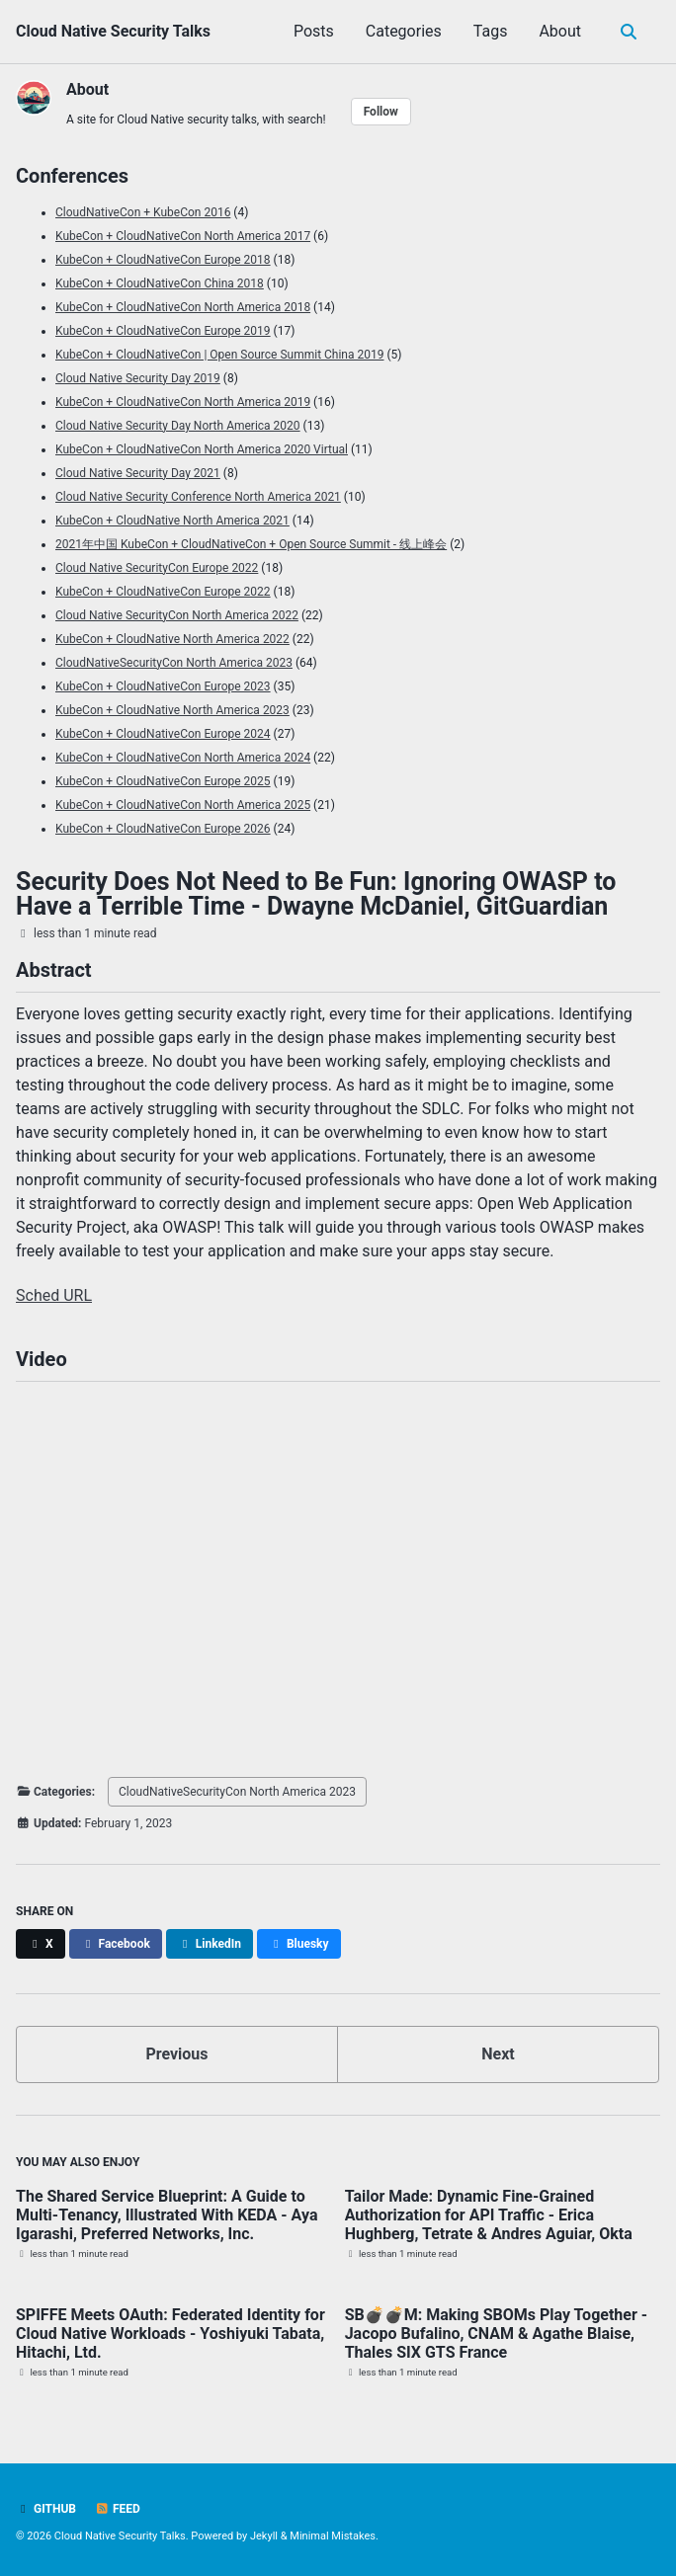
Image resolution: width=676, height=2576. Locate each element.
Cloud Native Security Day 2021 (137, 473)
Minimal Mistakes (333, 2536)
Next (497, 2054)
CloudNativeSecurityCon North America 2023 (174, 663)
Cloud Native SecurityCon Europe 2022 (156, 568)
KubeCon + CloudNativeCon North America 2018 (182, 307)
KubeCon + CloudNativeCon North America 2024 (182, 758)
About (560, 31)
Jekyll (264, 2536)
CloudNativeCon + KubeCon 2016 (142, 212)
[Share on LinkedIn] (209, 1944)
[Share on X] (40, 1944)
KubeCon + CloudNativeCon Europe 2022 (163, 592)
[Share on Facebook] (115, 1944)
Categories (404, 31)
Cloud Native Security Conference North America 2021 (198, 497)
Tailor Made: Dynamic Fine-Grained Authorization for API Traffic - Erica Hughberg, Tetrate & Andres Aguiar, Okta (489, 2215)
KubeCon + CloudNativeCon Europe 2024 (163, 734)
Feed (117, 2509)
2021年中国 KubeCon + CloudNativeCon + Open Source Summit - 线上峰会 (251, 544)
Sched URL (54, 1295)
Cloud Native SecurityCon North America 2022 (176, 615)
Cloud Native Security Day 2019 (137, 378)
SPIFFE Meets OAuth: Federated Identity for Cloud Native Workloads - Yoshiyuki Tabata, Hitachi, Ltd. (170, 2333)
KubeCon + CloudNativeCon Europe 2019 (163, 331)
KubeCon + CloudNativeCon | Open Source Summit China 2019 (219, 355)
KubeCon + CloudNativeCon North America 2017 (182, 236)
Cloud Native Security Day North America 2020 (177, 426)
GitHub (46, 2509)
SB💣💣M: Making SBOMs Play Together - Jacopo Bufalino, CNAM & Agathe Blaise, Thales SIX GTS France (496, 2333)
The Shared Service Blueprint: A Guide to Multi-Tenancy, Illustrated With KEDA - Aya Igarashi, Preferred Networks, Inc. (166, 2215)
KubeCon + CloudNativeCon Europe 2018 (163, 260)
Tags (490, 31)
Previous (176, 2054)
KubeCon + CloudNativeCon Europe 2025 (163, 781)
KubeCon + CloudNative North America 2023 (172, 710)
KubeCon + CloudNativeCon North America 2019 (182, 402)
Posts (314, 31)
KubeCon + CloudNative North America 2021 (172, 520)
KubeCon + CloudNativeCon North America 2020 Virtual (201, 449)
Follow (381, 112)
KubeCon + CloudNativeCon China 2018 (159, 283)
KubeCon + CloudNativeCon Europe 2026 (163, 829)
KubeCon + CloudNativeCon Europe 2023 (163, 686)
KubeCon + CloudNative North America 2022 (172, 639)
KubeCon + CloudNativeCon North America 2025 (182, 805)
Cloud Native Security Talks (113, 31)
